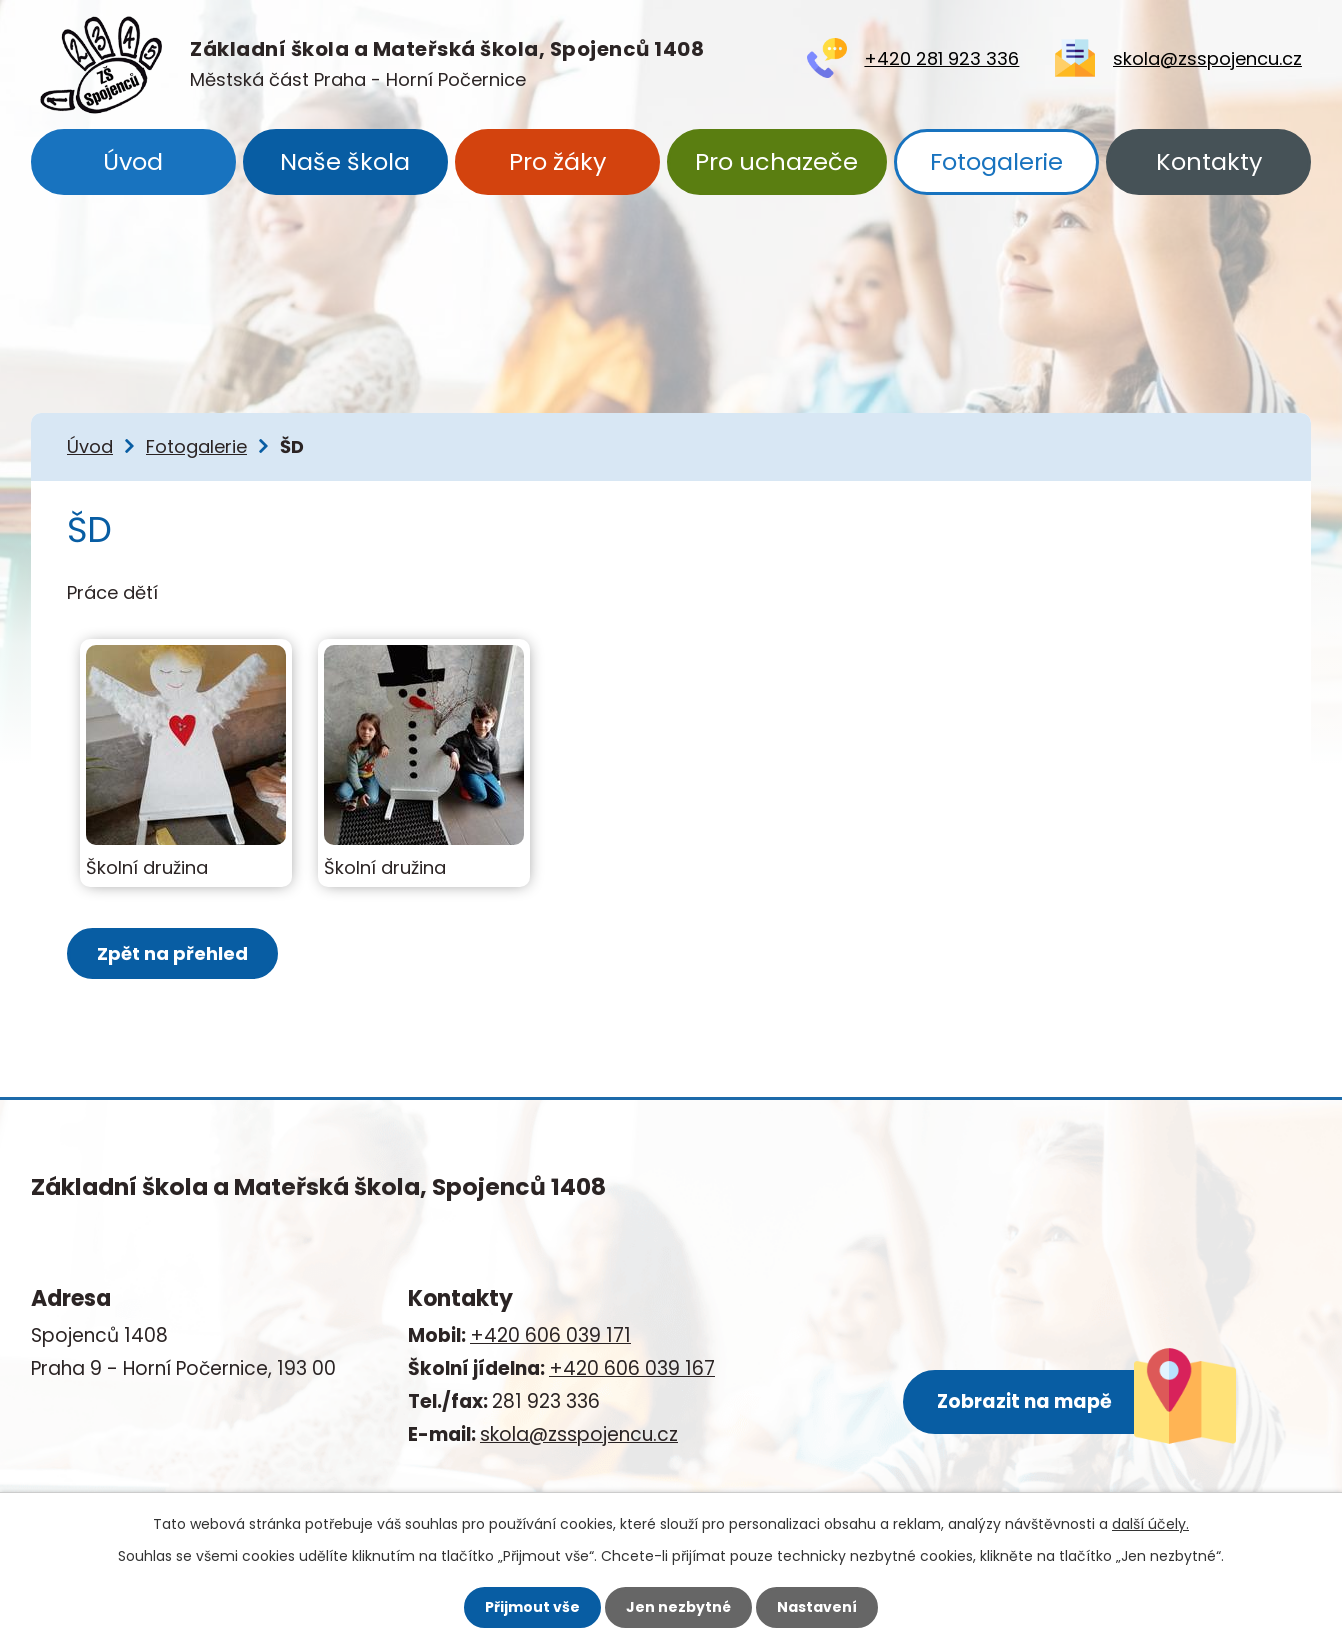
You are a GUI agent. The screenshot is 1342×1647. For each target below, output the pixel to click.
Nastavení (817, 1607)
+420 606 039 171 (550, 1335)
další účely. (1150, 1524)
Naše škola (345, 161)
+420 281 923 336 (941, 58)
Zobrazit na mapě (1024, 1401)
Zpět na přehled (172, 953)
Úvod (133, 161)
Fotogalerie (996, 161)
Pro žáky (557, 161)
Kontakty (1209, 161)
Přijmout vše (532, 1607)
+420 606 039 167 (632, 1368)
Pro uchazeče (776, 161)
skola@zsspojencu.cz (1207, 58)
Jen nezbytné (678, 1607)
